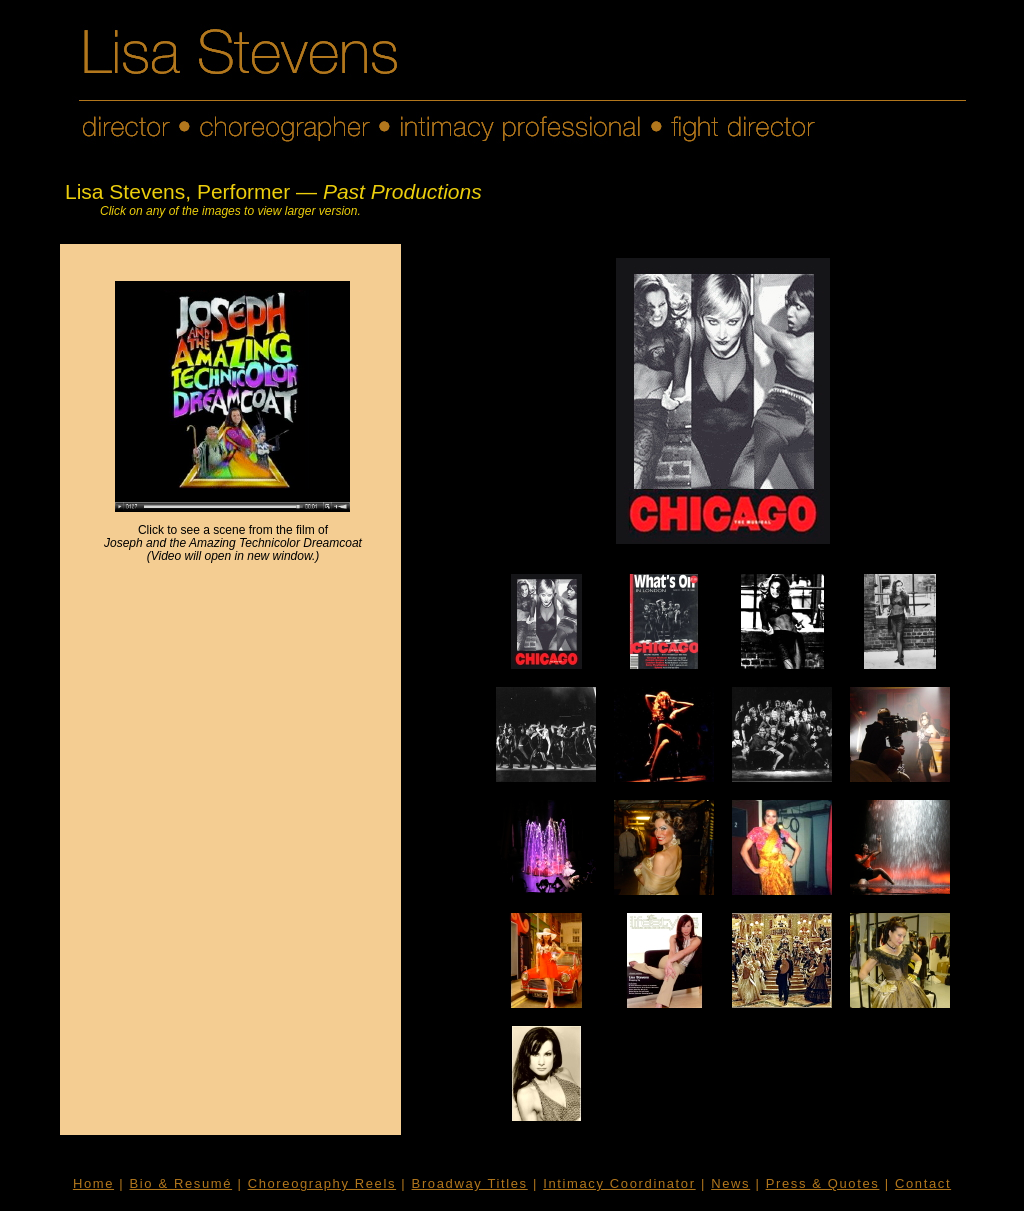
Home (93, 1183)
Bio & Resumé (181, 1183)
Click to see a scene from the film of (233, 536)
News (730, 1183)
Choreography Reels (322, 1183)
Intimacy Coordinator (619, 1183)
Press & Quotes (823, 1183)
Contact (923, 1183)
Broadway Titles (470, 1183)
